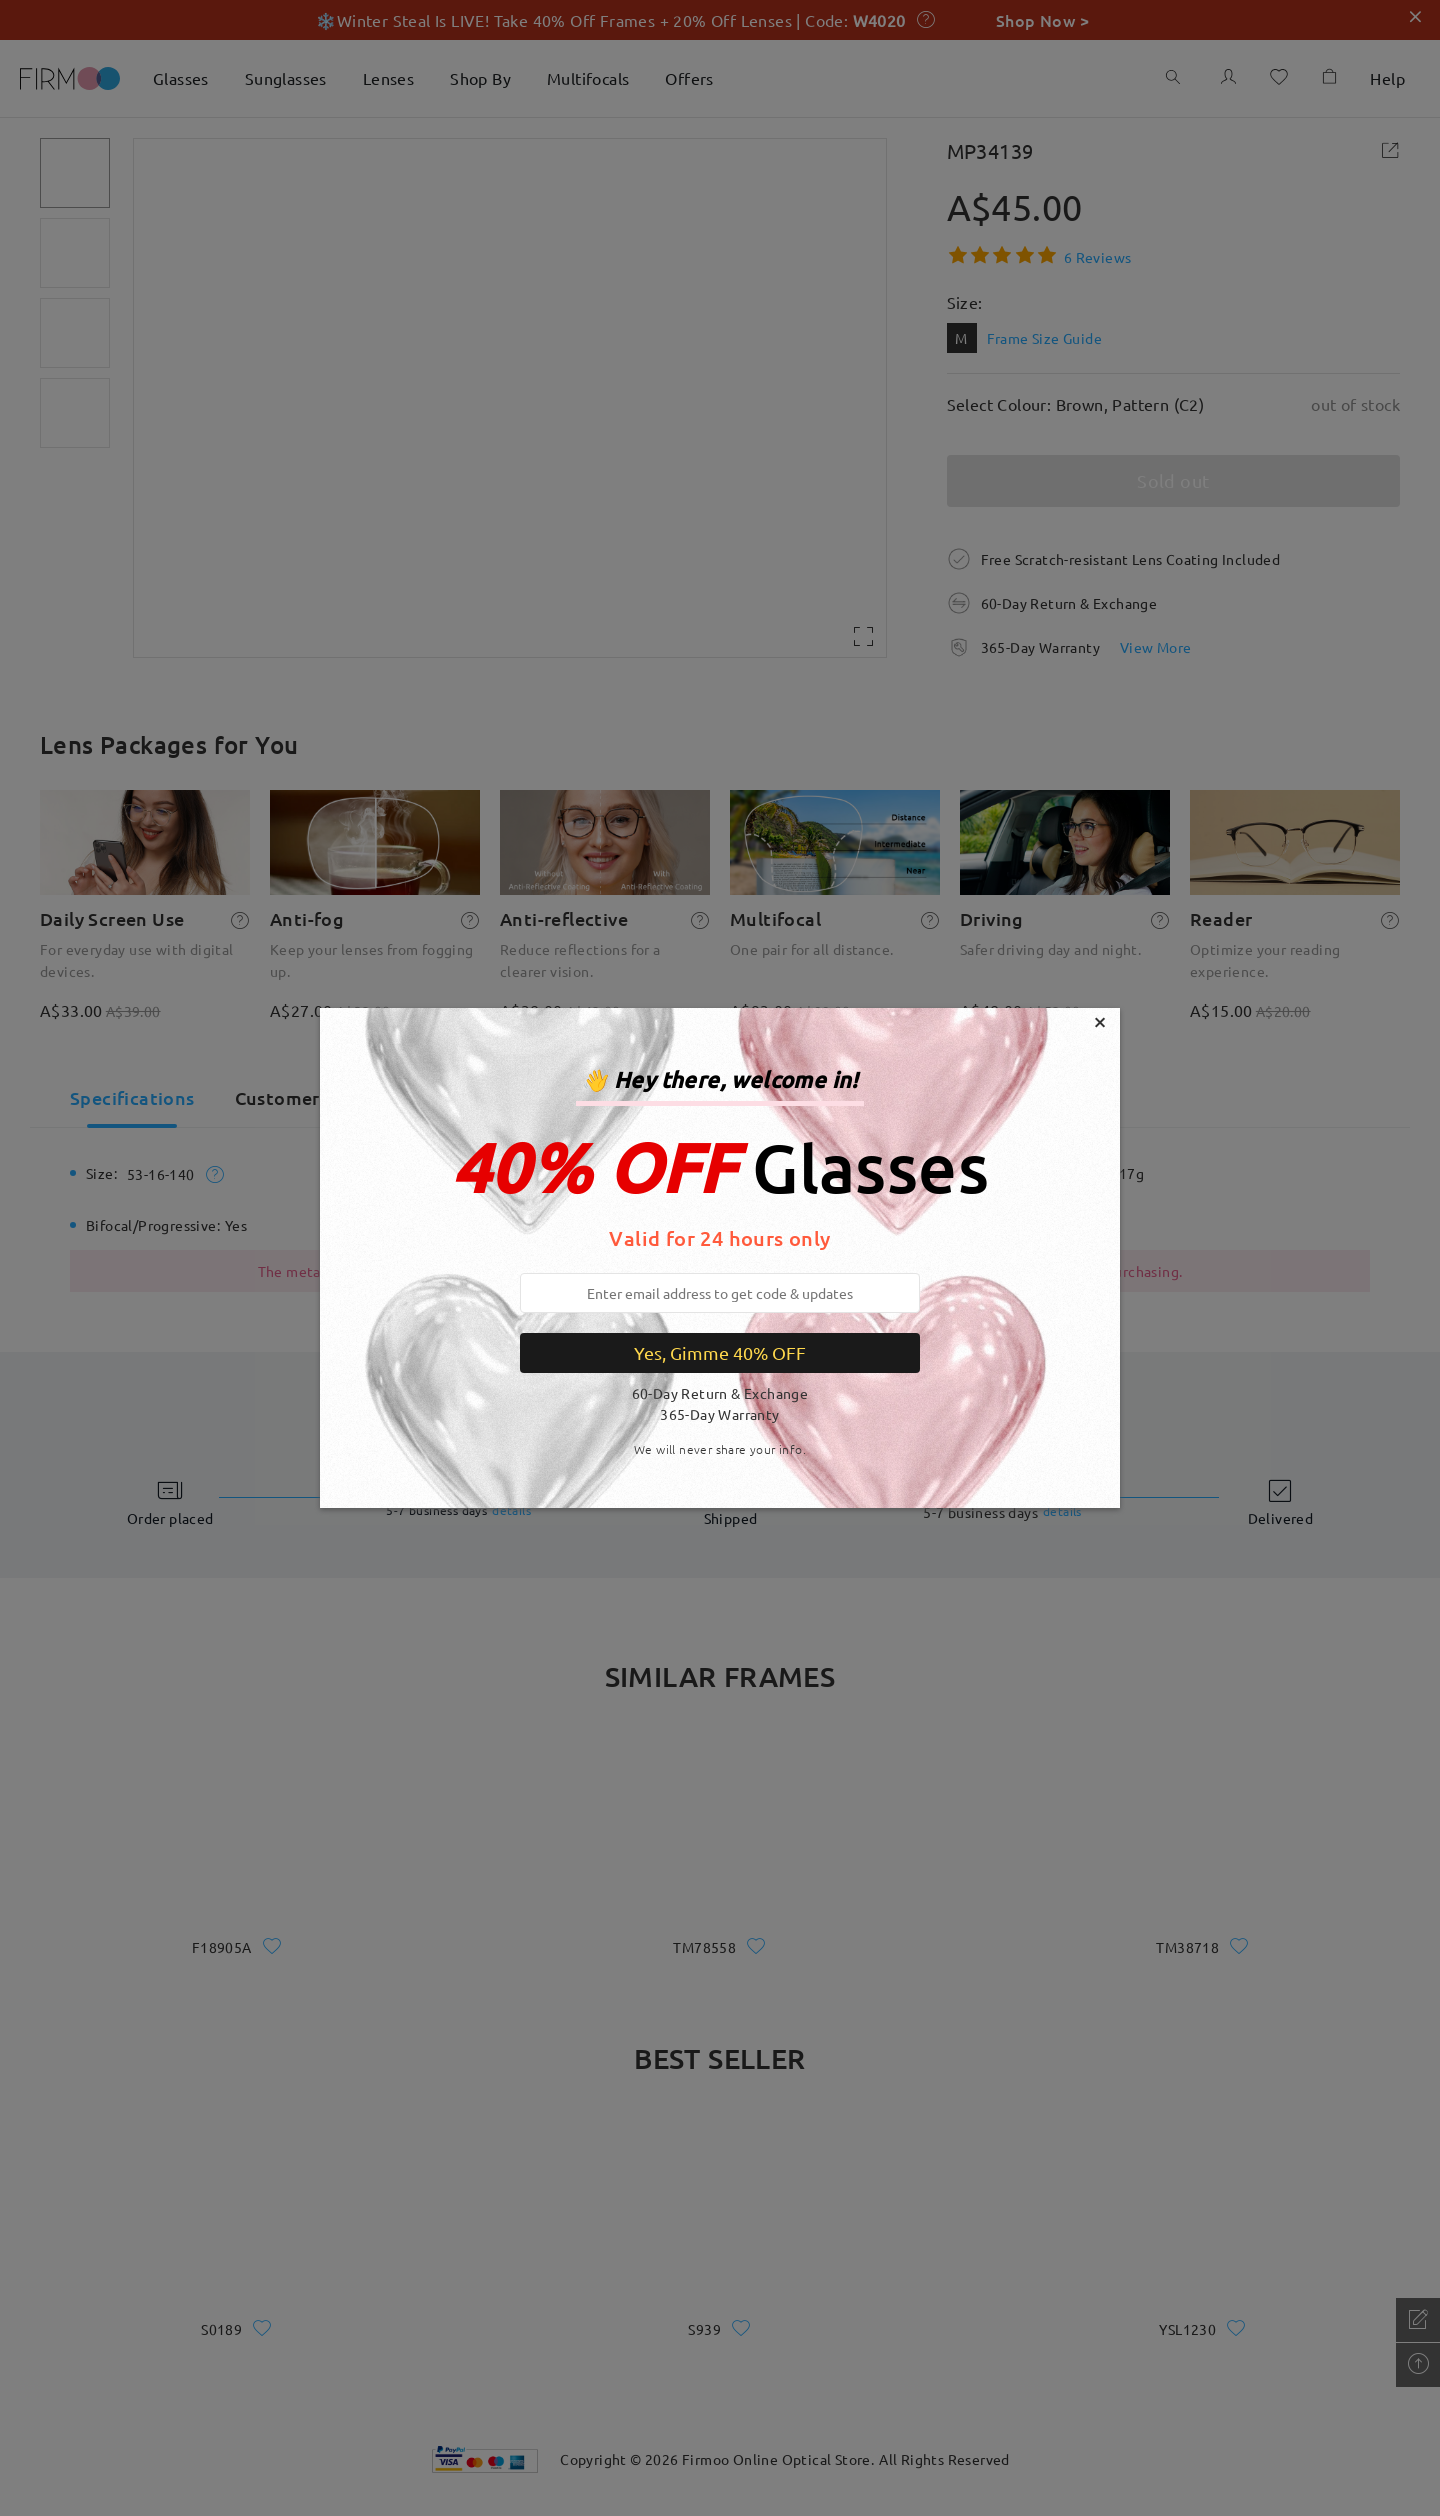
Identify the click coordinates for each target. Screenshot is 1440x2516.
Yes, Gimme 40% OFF (720, 1352)
